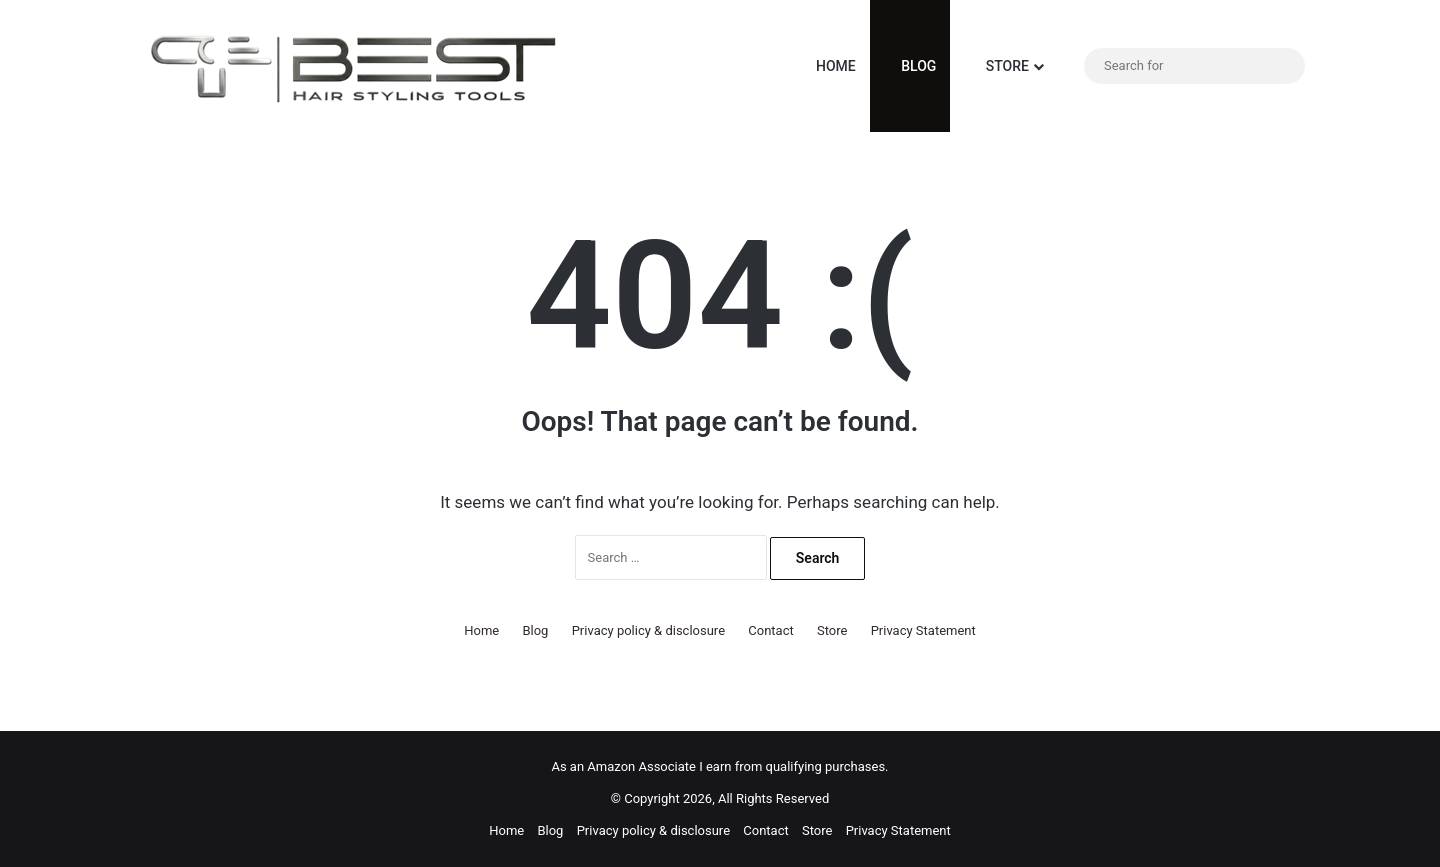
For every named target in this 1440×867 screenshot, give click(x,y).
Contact (770, 630)
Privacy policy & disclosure (648, 630)
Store (996, 66)
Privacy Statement (923, 630)
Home (825, 66)
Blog (910, 66)
